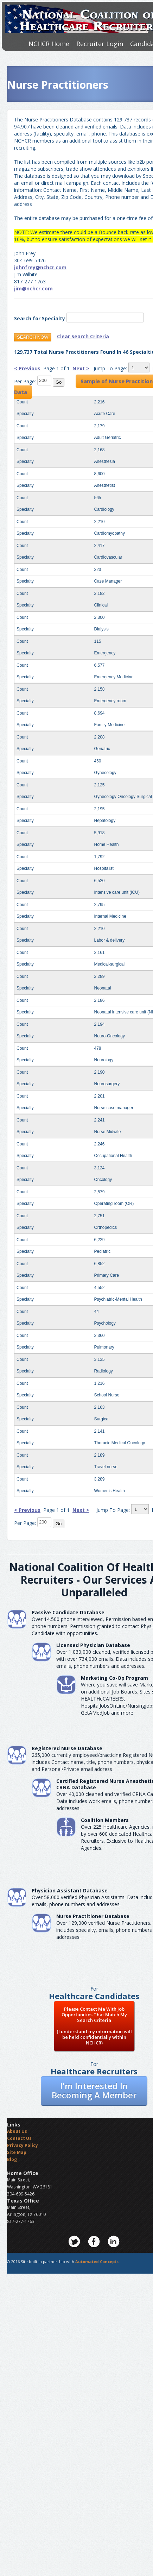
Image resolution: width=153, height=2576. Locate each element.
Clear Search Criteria (83, 336)
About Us (17, 2131)
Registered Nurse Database (67, 1748)
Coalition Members (105, 1820)
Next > (80, 368)
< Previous (27, 368)
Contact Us (19, 2138)
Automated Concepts (97, 2261)
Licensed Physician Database (93, 1645)
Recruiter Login (99, 43)
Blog (12, 2159)
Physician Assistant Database (70, 1890)
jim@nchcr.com (33, 288)
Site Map (16, 2152)
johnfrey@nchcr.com (40, 267)
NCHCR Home (48, 43)
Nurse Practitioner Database (92, 1916)
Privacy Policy (22, 2145)
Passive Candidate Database (68, 1612)
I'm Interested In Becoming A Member (94, 2090)
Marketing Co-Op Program (114, 1678)
